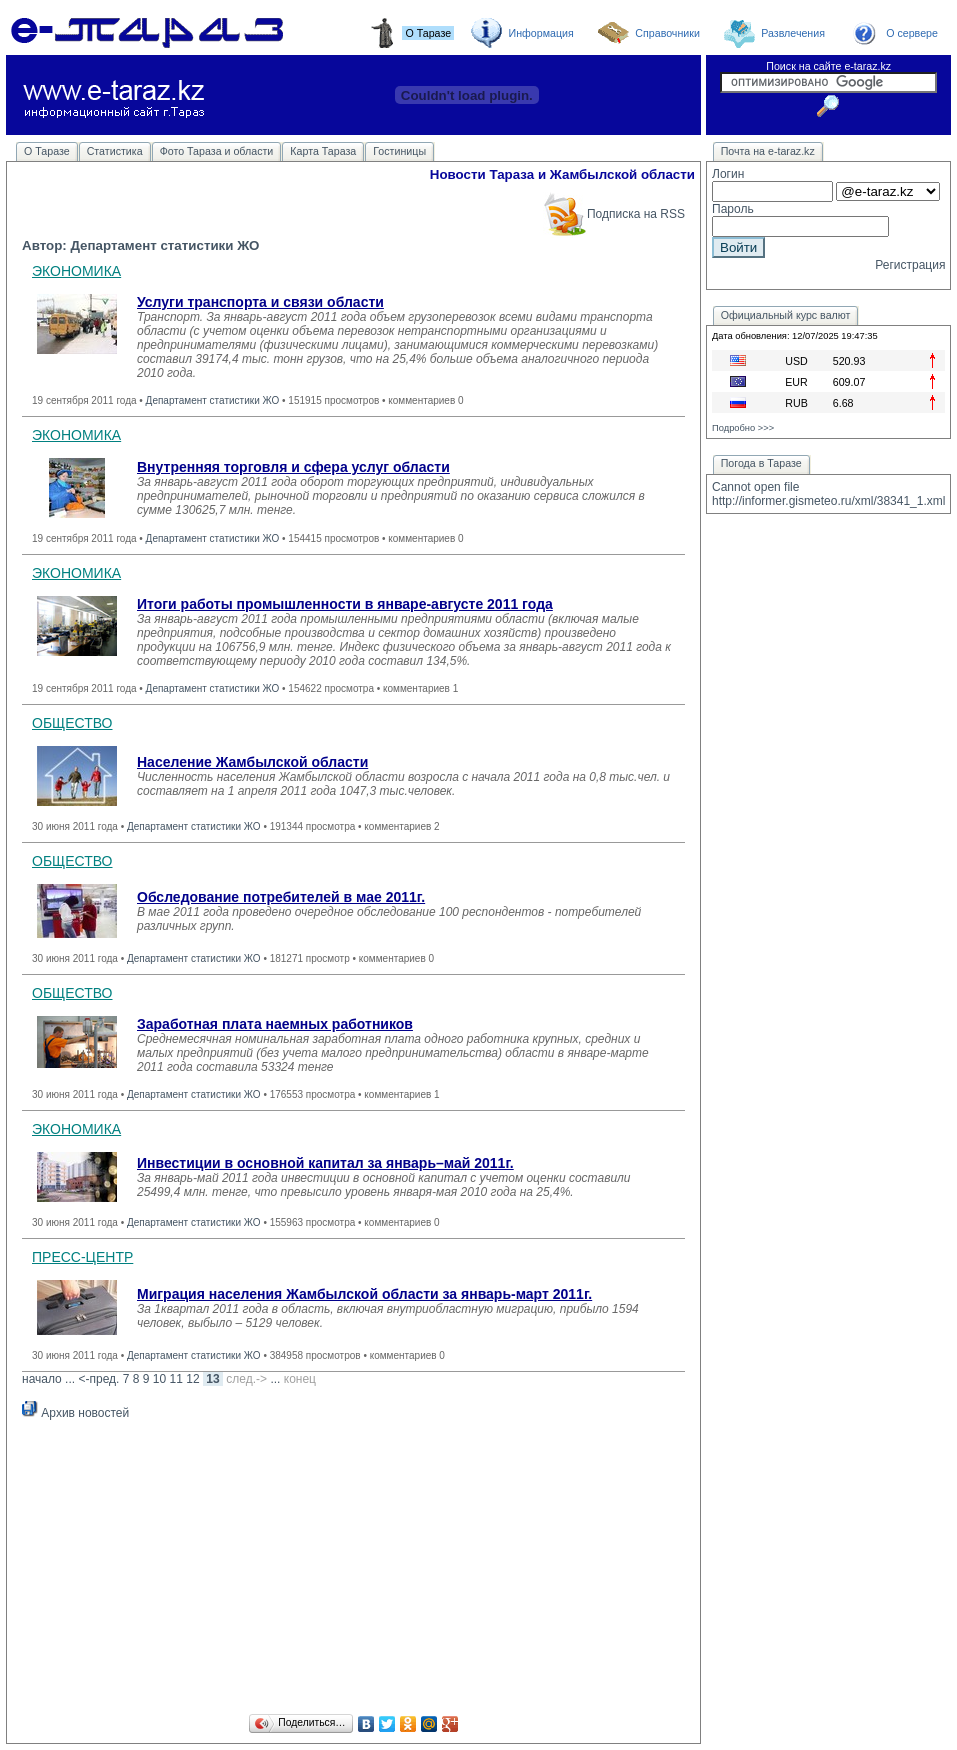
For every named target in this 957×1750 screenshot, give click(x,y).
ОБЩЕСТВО (72, 723)
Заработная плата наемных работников (275, 1024)
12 (192, 1379)
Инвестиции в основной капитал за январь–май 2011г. (325, 1163)
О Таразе (47, 151)
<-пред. (98, 1379)
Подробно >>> (743, 428)
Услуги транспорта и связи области (260, 302)
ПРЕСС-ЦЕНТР (82, 1257)
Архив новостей (75, 1413)
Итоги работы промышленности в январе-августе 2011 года (345, 604)
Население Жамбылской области (252, 762)
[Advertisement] (353, 1570)
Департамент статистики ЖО (213, 400)
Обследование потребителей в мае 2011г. (281, 897)
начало (42, 1379)
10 (159, 1379)
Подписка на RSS (613, 214)
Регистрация (910, 265)
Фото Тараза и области (217, 151)
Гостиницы (399, 151)
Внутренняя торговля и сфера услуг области (293, 467)
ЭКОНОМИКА (76, 271)
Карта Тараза (323, 151)
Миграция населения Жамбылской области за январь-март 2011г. (364, 1294)
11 (176, 1379)
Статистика (115, 151)
